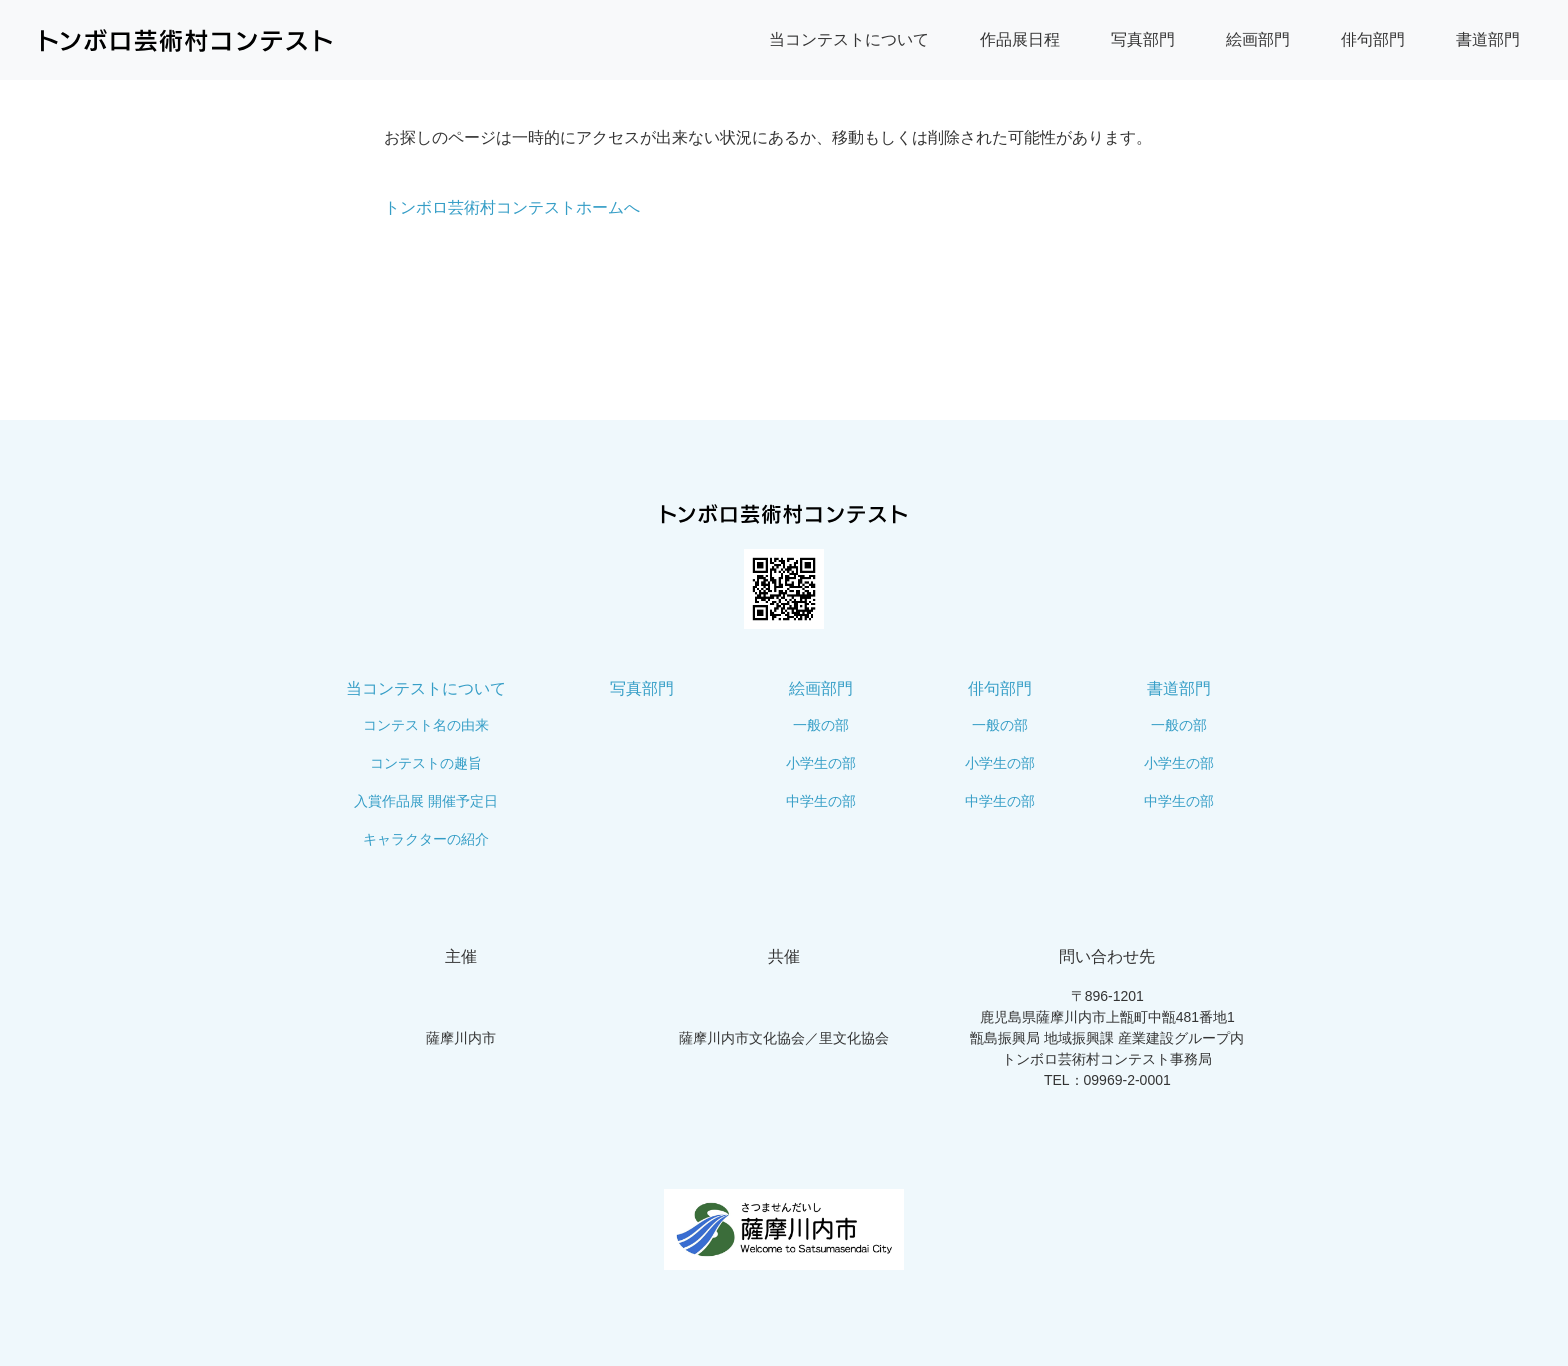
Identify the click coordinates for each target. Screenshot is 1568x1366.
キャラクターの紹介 (426, 839)
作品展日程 (1020, 39)
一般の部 (821, 725)
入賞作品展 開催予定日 (426, 801)
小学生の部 (821, 763)
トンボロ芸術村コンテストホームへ (512, 207)
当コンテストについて (849, 39)
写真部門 (1143, 39)
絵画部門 (1258, 39)
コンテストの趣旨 (426, 763)
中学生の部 (821, 801)
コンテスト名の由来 (426, 725)
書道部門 (1488, 39)
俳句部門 (1373, 39)
